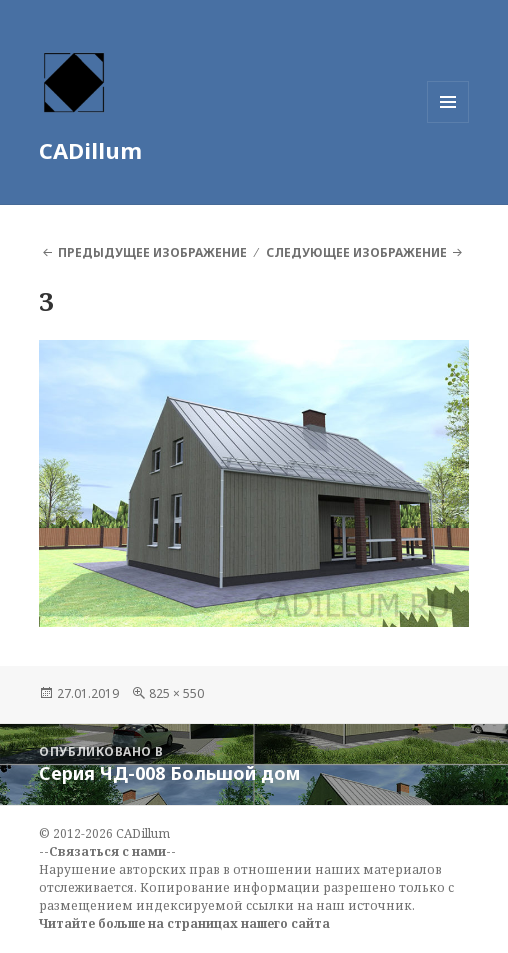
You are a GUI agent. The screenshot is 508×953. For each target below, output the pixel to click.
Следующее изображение (356, 252)
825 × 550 (176, 693)
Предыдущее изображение (152, 252)
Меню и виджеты (448, 122)
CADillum (90, 150)
